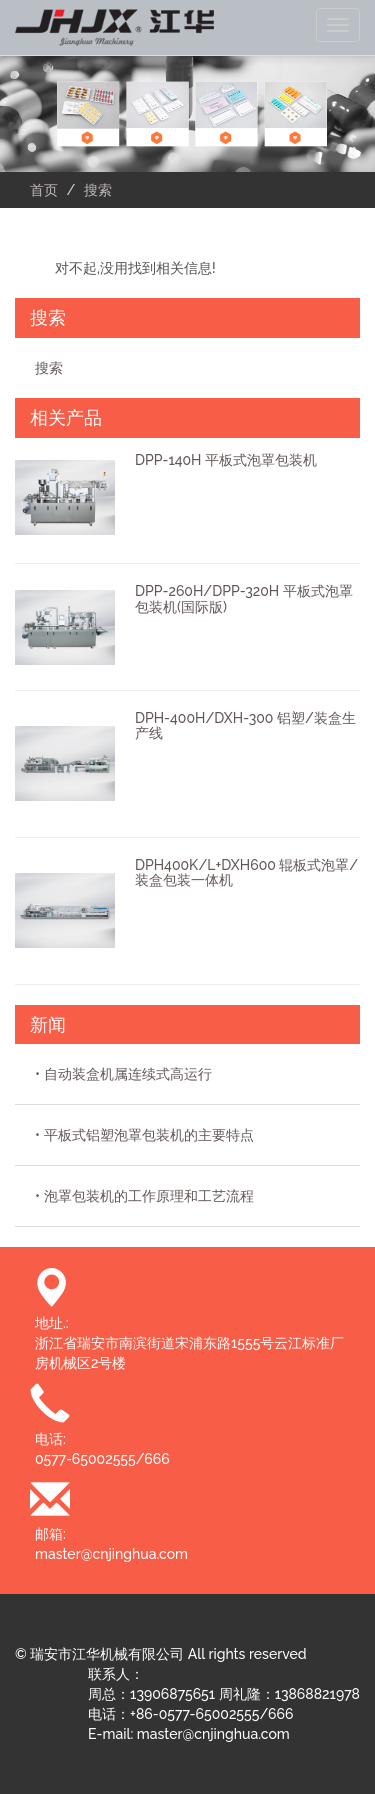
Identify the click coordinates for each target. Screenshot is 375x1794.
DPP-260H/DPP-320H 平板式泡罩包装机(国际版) (244, 598)
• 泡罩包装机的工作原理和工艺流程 (144, 1196)
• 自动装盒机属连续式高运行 (123, 1074)
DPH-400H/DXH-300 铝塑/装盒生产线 (245, 725)
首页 (44, 190)
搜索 (49, 368)
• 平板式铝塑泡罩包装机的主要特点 (144, 1135)
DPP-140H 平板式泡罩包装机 (226, 460)
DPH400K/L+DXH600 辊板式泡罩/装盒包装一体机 (246, 872)
